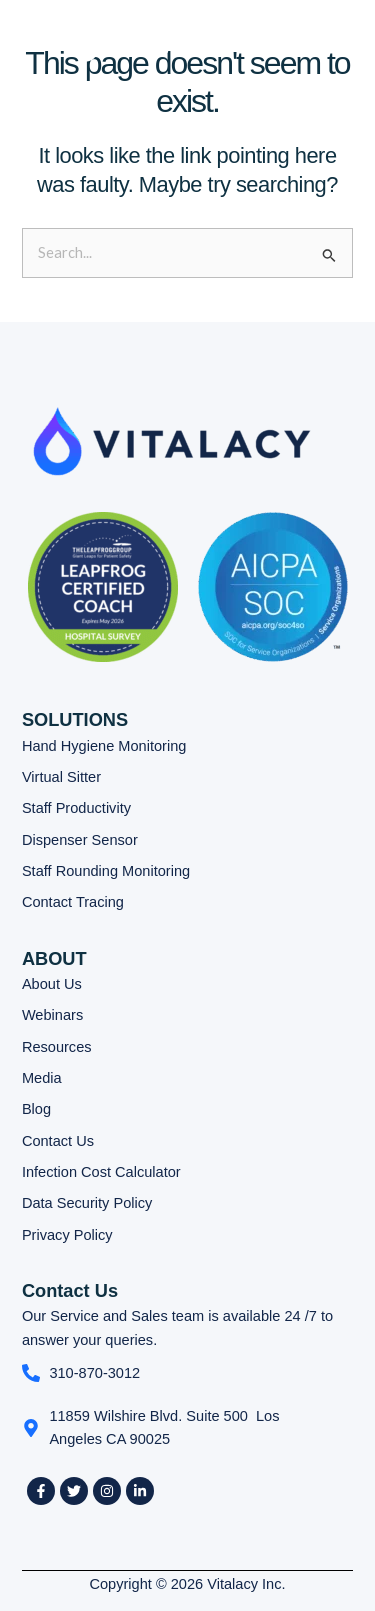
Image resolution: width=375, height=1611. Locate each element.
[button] (281, 46)
